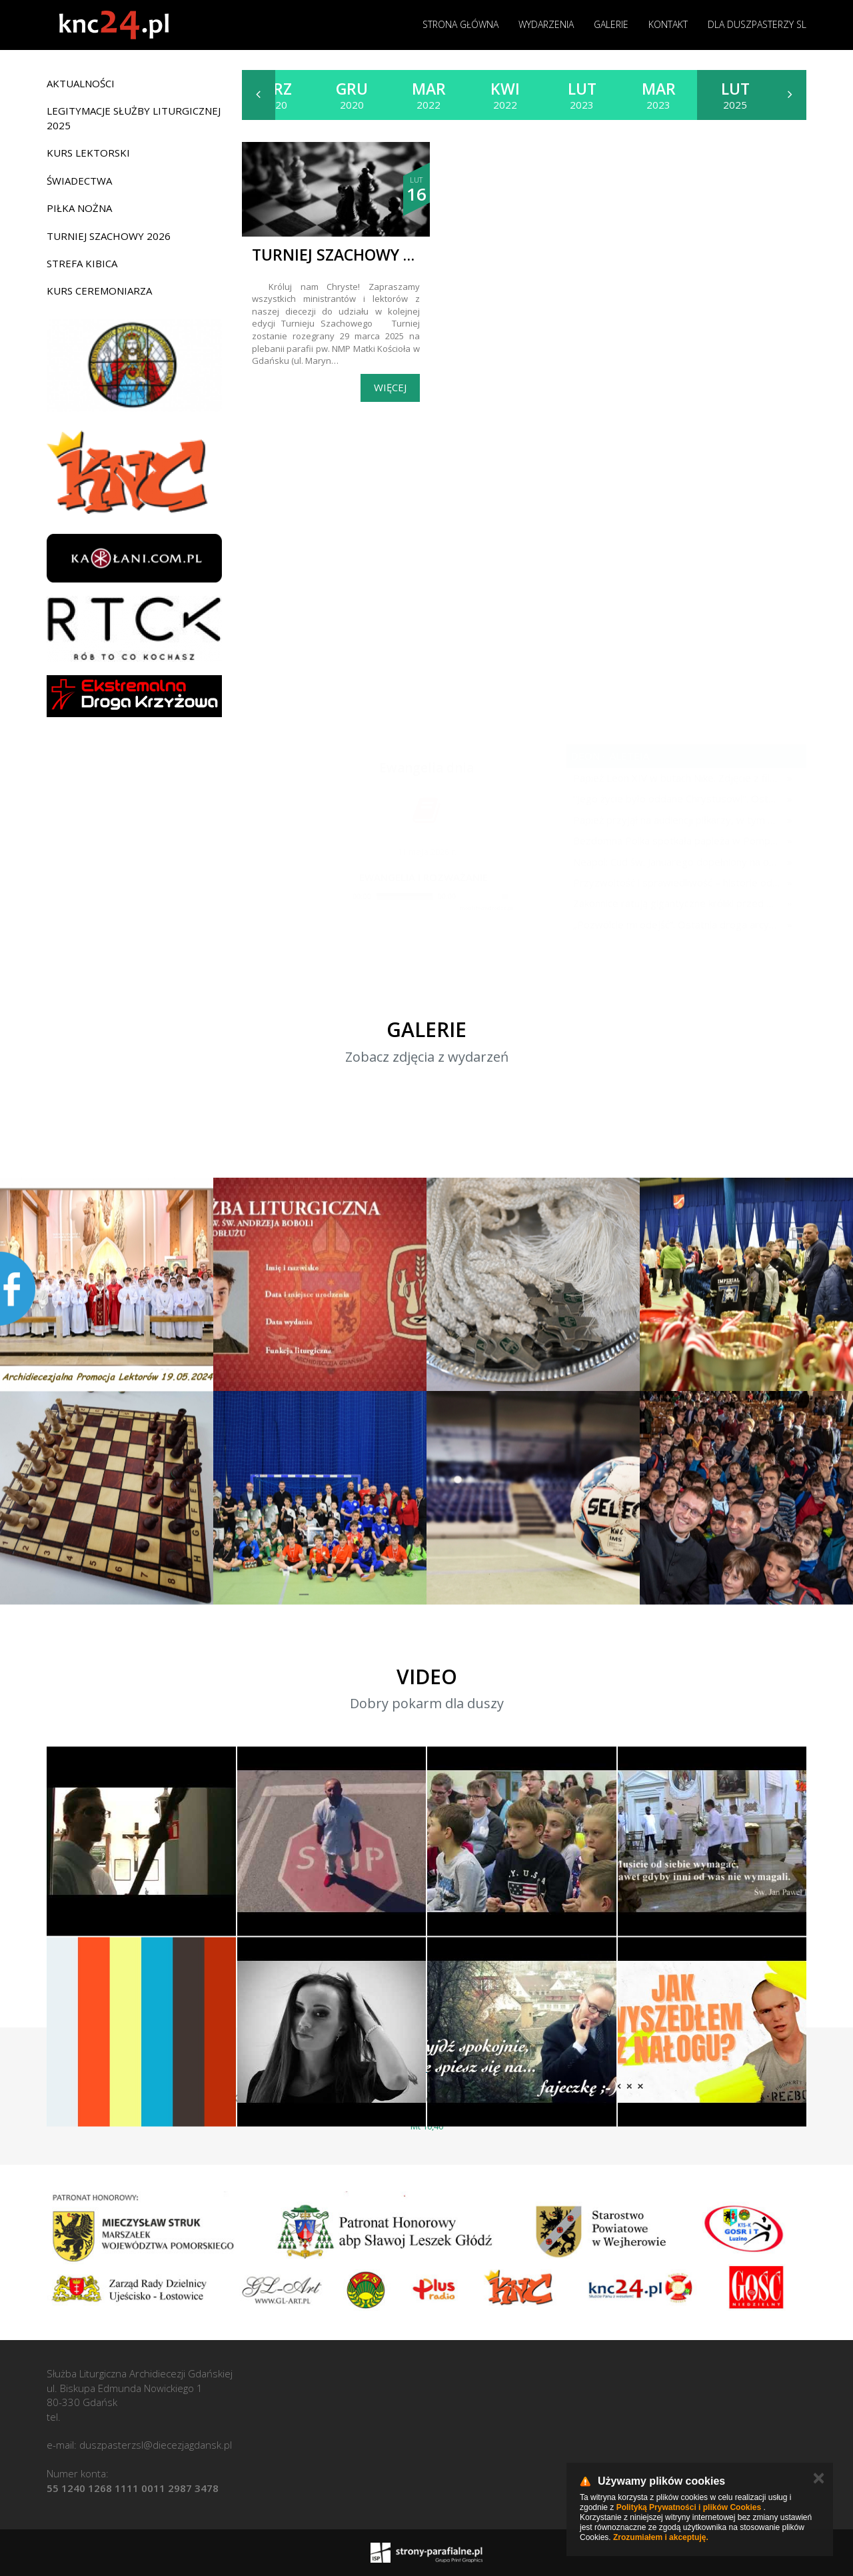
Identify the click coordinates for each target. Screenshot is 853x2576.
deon (585, 755)
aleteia (628, 755)
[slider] (404, 896)
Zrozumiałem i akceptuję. (660, 2537)
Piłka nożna (79, 208)
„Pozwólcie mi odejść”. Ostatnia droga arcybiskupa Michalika (676, 924)
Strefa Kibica (82, 263)
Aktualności (81, 83)
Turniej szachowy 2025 (345, 254)
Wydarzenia (546, 24)
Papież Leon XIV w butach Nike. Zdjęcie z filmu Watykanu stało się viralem (676, 777)
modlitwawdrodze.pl (486, 907)
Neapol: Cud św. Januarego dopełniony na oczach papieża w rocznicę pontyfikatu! (676, 861)
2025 (735, 94)
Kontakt (668, 24)
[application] (423, 897)
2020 (275, 94)
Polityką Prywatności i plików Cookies (688, 2507)
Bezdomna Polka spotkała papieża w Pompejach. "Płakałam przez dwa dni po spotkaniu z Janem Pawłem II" (676, 840)
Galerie (611, 24)
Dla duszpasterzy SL (757, 24)
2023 (582, 94)
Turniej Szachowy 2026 (109, 236)
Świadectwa (79, 180)
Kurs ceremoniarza (99, 290)
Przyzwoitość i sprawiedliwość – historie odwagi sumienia (676, 882)
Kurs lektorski (88, 152)
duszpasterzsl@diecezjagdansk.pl (155, 2444)
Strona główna (460, 24)
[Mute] (466, 896)
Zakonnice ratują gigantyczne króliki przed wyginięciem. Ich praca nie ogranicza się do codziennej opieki (676, 903)
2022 (429, 94)
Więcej (390, 387)
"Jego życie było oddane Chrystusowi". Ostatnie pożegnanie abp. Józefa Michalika (676, 798)
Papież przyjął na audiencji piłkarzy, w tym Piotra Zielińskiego (676, 819)
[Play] (342, 896)
